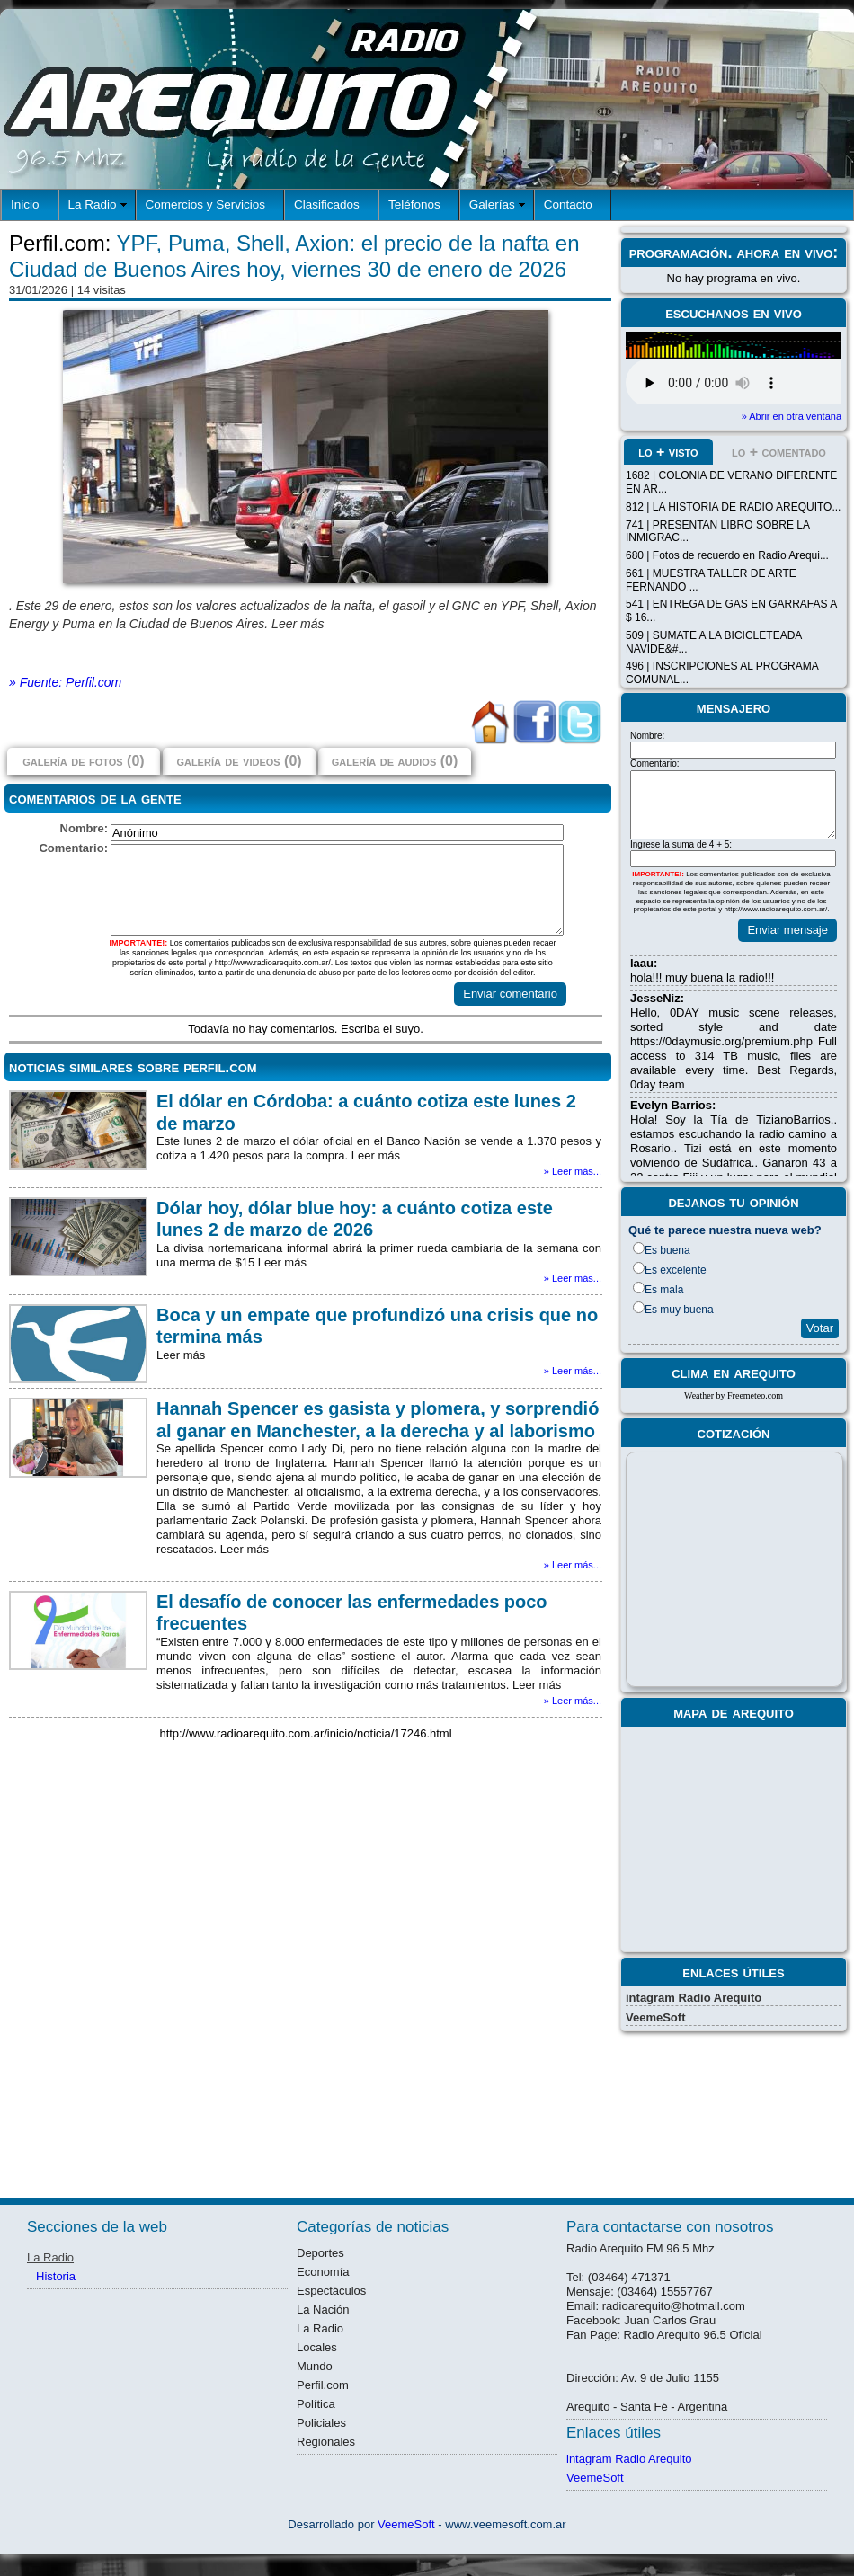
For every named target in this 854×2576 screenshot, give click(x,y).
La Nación (323, 2309)
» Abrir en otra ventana (791, 416)
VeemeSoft (655, 2017)
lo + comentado (779, 451)
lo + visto (668, 451)
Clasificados (327, 204)
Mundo (315, 2366)
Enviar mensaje (787, 930)
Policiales (321, 2422)
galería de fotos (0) (83, 760)
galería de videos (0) (238, 760)
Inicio (25, 204)
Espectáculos (331, 2290)
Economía (323, 2271)
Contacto (568, 204)
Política (316, 2404)
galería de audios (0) (395, 760)
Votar (819, 1328)
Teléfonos (414, 204)
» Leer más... (572, 1171)
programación (678, 253)
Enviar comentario (510, 993)
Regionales (326, 2441)
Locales (317, 2347)
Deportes (320, 2253)
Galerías (492, 204)
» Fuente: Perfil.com (65, 682)
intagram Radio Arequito (693, 1997)
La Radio (92, 204)
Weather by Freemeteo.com (733, 1395)
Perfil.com (323, 2385)
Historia (56, 2276)
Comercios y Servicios (206, 204)
